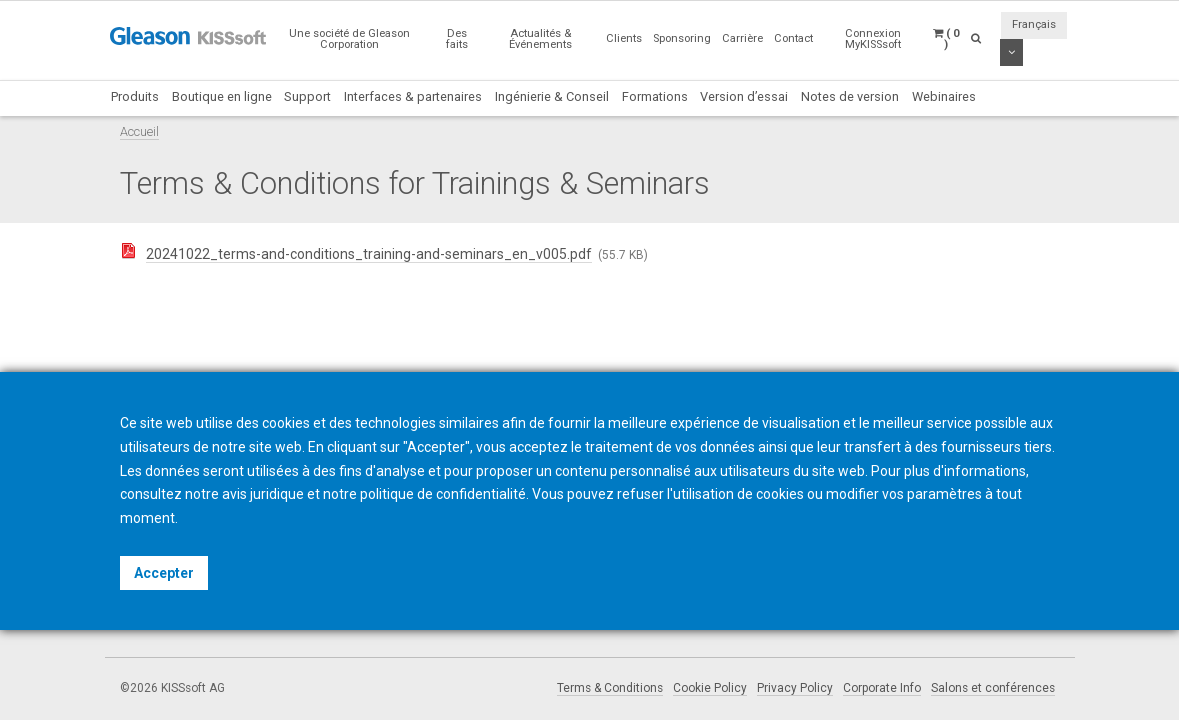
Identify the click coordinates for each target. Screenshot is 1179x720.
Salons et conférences (993, 688)
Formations (655, 96)
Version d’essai (744, 96)
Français (1034, 24)
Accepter (164, 573)
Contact (793, 38)
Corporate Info (882, 688)
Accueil (139, 131)
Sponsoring (682, 38)
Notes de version (850, 96)
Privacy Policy (795, 688)
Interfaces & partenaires (413, 96)
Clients (624, 38)
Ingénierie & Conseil (552, 96)
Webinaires (944, 96)
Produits (135, 96)
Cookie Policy (710, 688)
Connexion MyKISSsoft (873, 39)
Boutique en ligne (222, 96)
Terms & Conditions (610, 688)
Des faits (457, 39)
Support (307, 96)
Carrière (742, 38)
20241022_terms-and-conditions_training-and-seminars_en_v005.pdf (369, 254)
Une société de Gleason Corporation (349, 39)
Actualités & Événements (540, 39)
